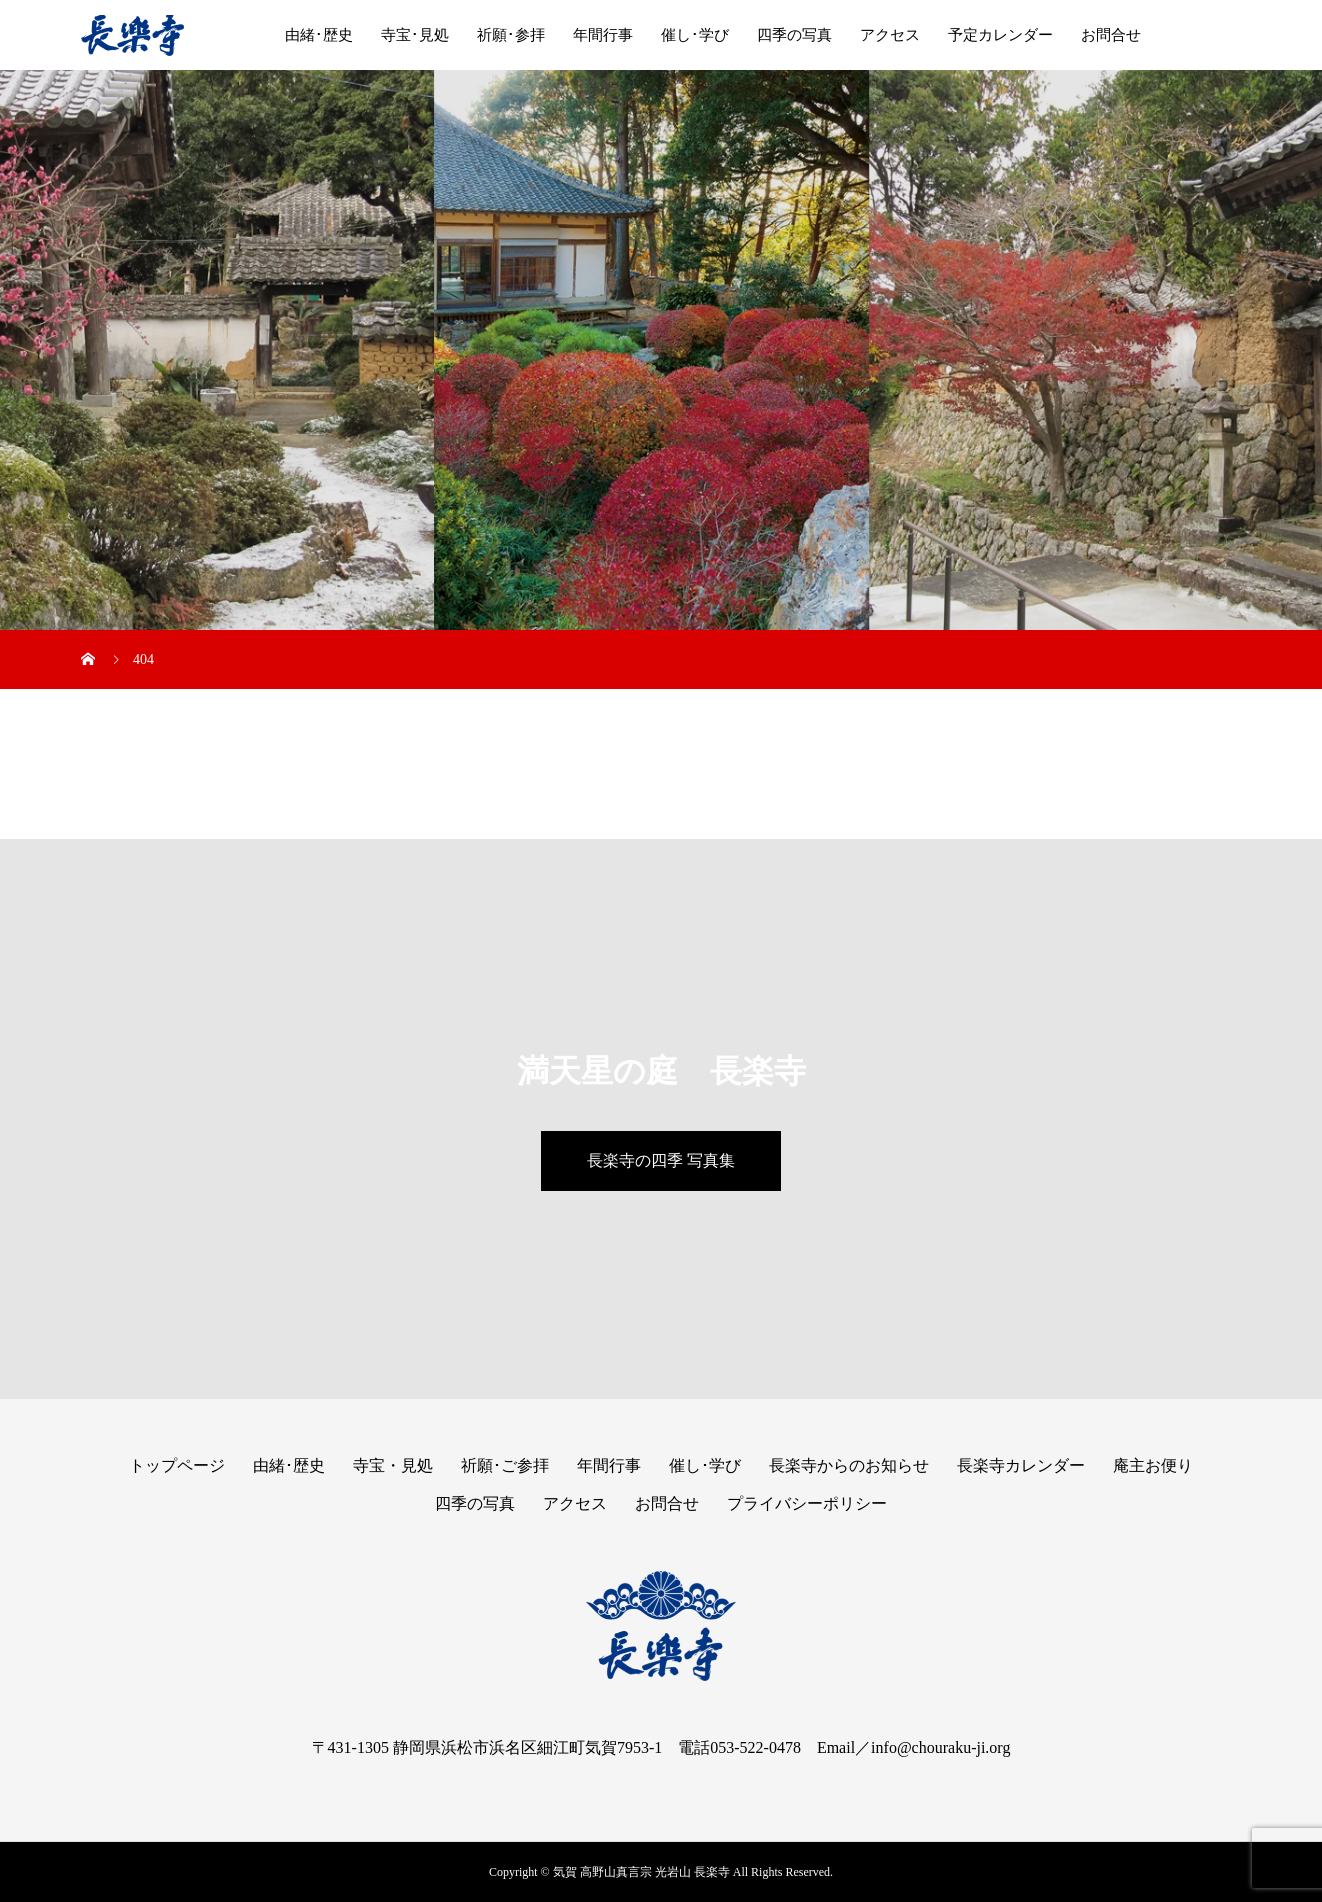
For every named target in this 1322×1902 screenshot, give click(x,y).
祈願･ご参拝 (505, 1465)
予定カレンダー (1000, 35)
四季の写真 (794, 35)
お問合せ (1111, 35)
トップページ (177, 1465)
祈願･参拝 (511, 35)
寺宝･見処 (415, 35)
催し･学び (695, 35)
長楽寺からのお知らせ (849, 1465)
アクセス (890, 35)
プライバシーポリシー (807, 1503)
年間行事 (603, 35)
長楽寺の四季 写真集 (661, 1160)
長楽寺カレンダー (1021, 1465)
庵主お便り (1153, 1465)
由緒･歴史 (319, 35)
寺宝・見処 (393, 1465)
